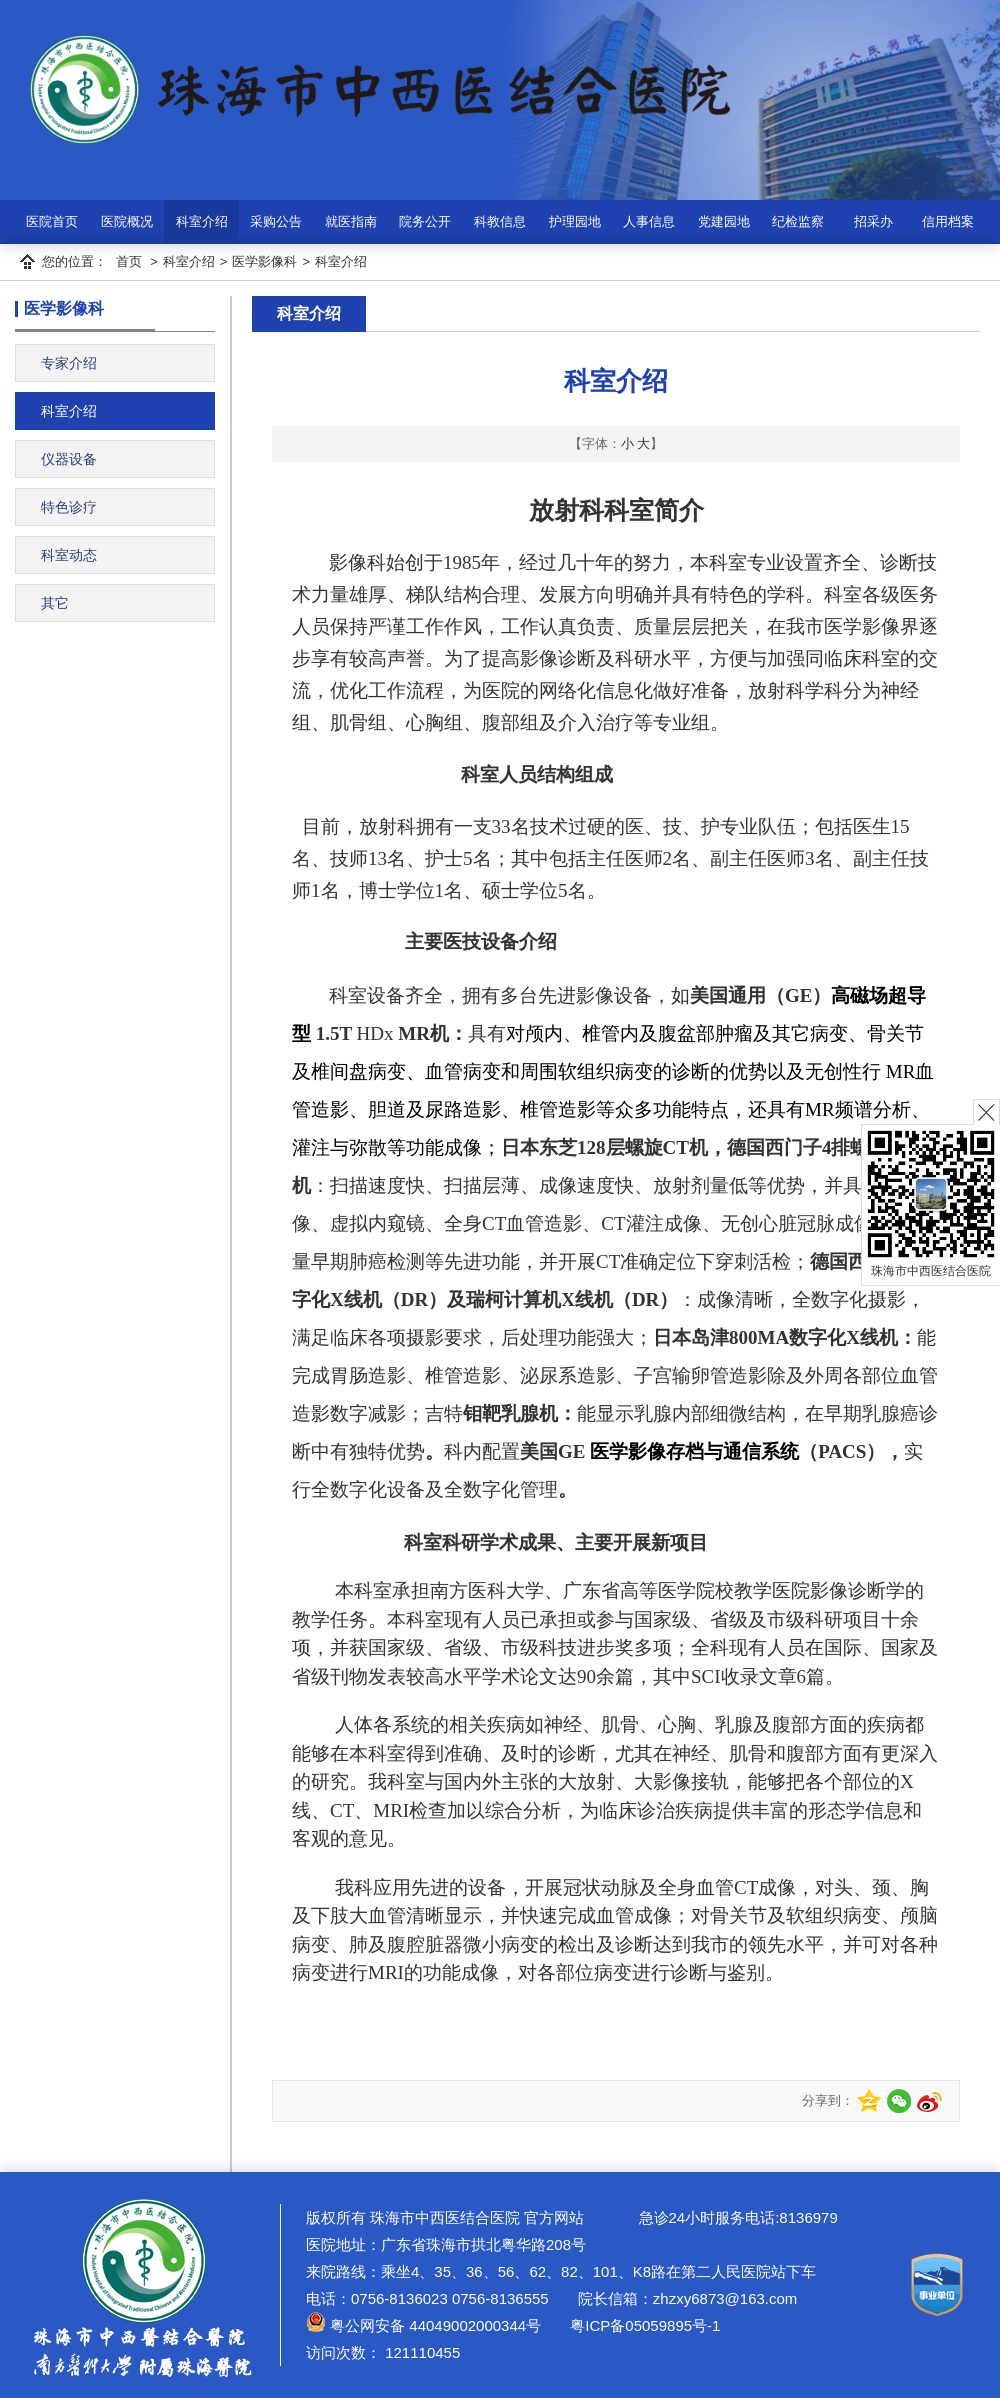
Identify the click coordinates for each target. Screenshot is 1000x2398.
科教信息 (500, 221)
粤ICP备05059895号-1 (643, 2325)
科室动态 (69, 555)
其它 (55, 603)
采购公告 (276, 221)
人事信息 (649, 221)
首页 (129, 261)
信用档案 (948, 221)
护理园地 (575, 221)
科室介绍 (202, 221)
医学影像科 (264, 261)
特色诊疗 (69, 507)
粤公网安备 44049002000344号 (423, 2325)
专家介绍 (69, 363)
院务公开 (425, 221)
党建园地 (724, 221)
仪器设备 (69, 459)
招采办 (873, 221)
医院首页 (52, 221)
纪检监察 (798, 221)
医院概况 (127, 221)
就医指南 (351, 221)
